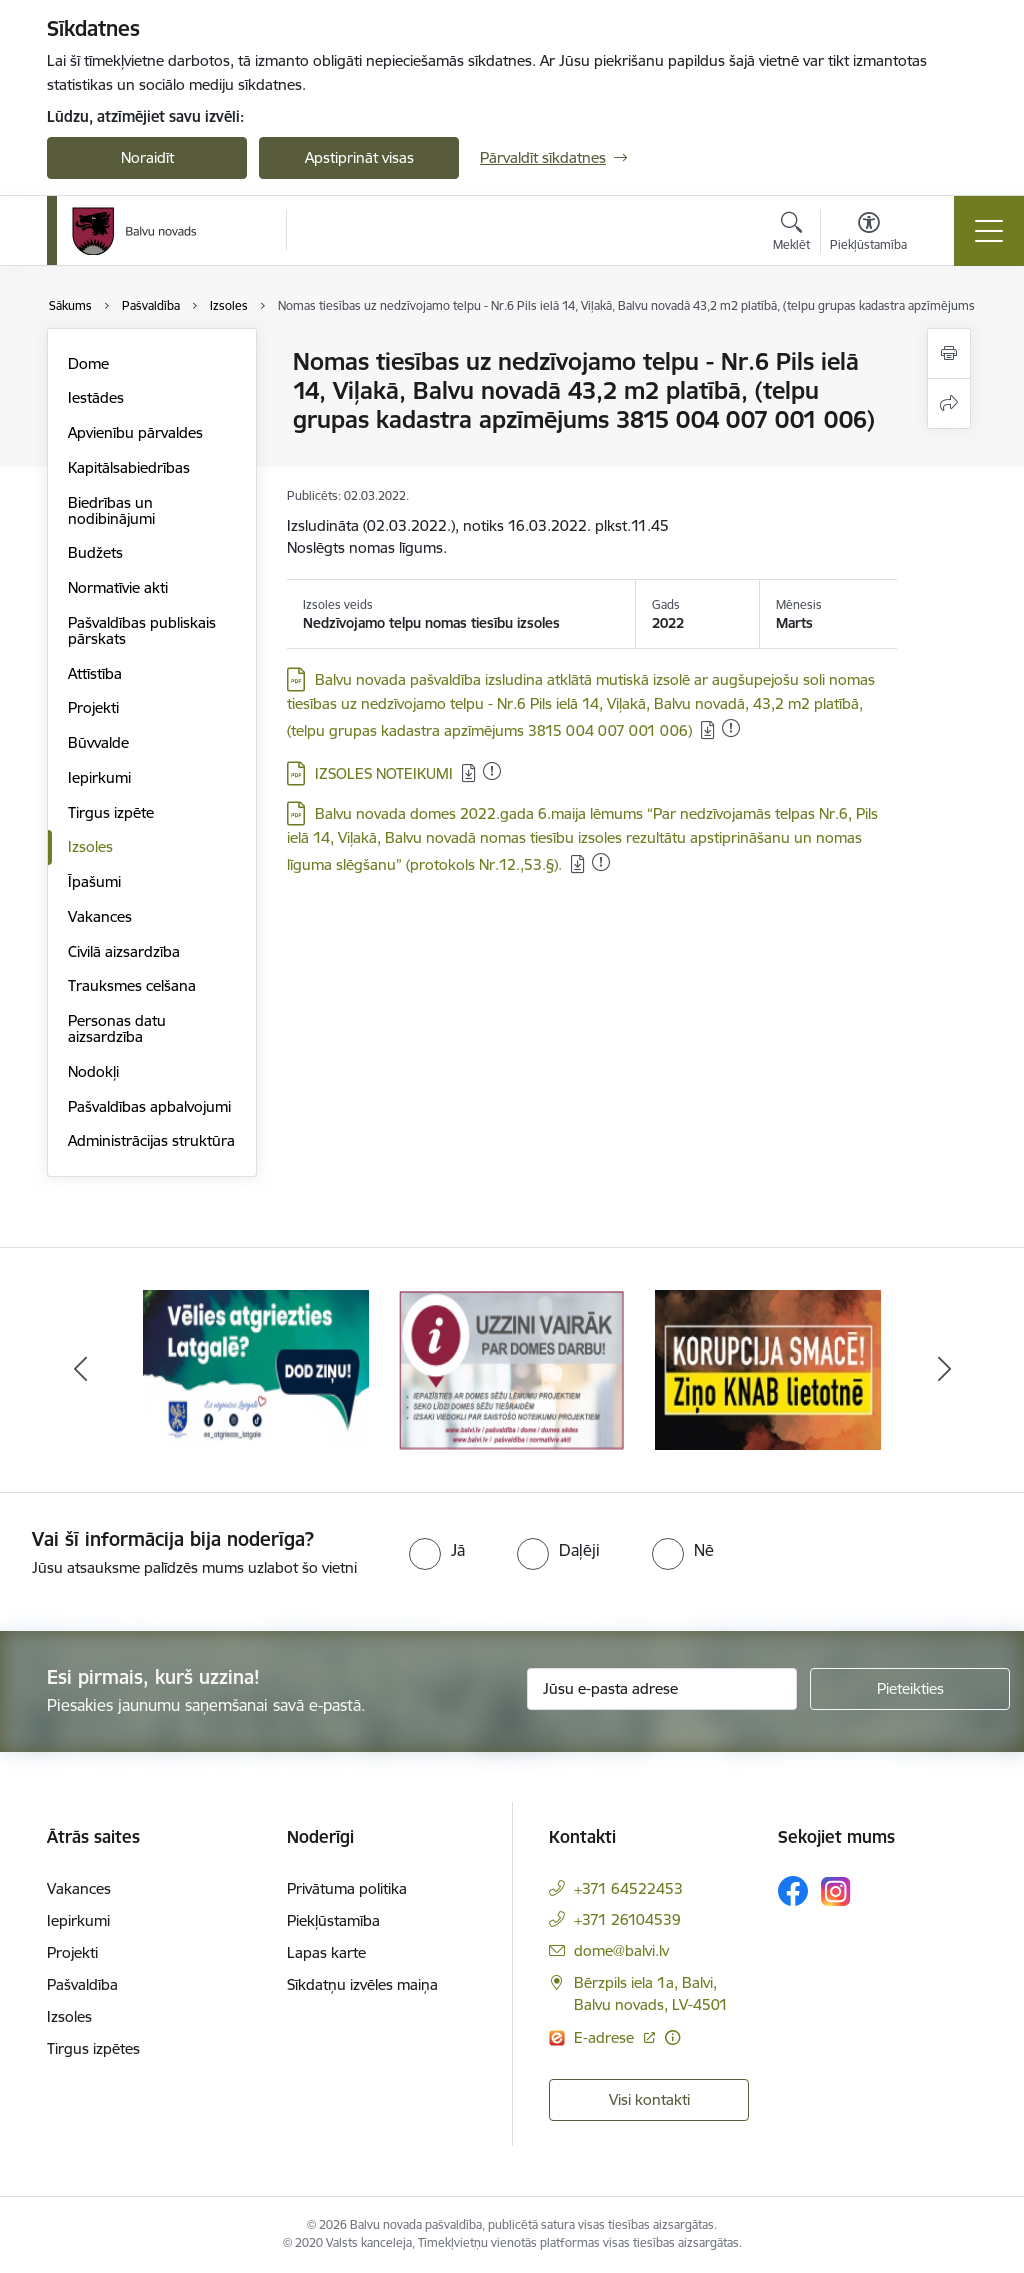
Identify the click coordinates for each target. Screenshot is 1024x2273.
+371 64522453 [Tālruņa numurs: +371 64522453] (628, 1888)
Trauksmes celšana (132, 985)
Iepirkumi (99, 777)
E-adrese (606, 2037)
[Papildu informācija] (672, 2037)
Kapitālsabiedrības (129, 467)
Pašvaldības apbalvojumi (149, 1106)
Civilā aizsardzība (124, 951)
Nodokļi (93, 1071)
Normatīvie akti (118, 587)
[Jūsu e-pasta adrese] (662, 1689)
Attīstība (95, 673)
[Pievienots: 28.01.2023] (731, 728)
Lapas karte (326, 1952)
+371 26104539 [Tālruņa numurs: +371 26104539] (627, 1919)
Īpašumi (94, 881)
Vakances (100, 916)
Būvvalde (98, 742)
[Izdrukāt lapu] (949, 353)
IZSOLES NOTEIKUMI (384, 773)
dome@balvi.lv (621, 1950)
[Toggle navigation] (989, 231)
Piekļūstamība (333, 1920)
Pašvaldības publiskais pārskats (142, 630)
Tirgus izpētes (93, 2048)
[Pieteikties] (910, 1689)
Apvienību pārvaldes (135, 432)
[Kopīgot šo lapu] (949, 403)
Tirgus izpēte (111, 812)
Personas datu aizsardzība (117, 1028)
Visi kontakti (649, 2099)
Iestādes (96, 397)
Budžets (95, 552)
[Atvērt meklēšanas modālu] (791, 234)
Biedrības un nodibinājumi (111, 510)
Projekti (93, 707)
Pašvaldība (82, 1984)
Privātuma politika (347, 1888)
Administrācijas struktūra (151, 1140)
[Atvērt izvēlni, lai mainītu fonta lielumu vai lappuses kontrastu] (868, 234)
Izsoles (90, 846)
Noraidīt (147, 157)
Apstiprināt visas (359, 157)
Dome (88, 363)
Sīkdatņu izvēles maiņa (362, 1984)
